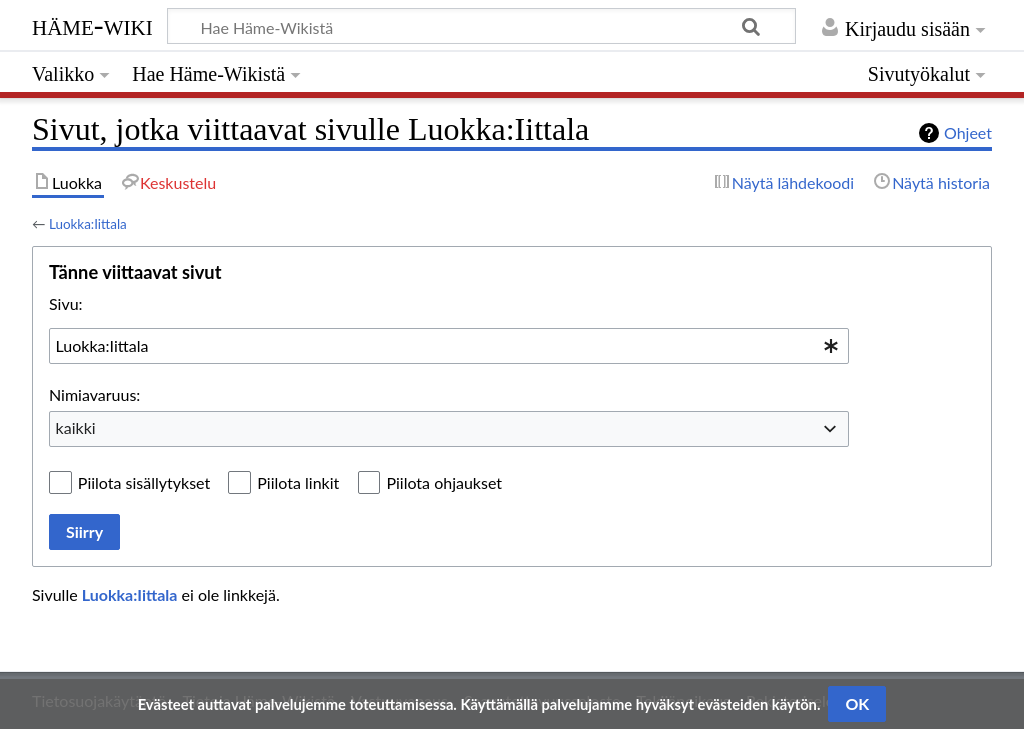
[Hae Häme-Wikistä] (481, 26)
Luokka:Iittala (88, 224)
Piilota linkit (298, 482)
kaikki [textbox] (76, 427)
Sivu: (66, 303)
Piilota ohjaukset (444, 482)
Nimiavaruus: (94, 394)
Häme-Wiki (92, 25)
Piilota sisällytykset (144, 482)
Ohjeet (968, 132)
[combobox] (449, 346)
